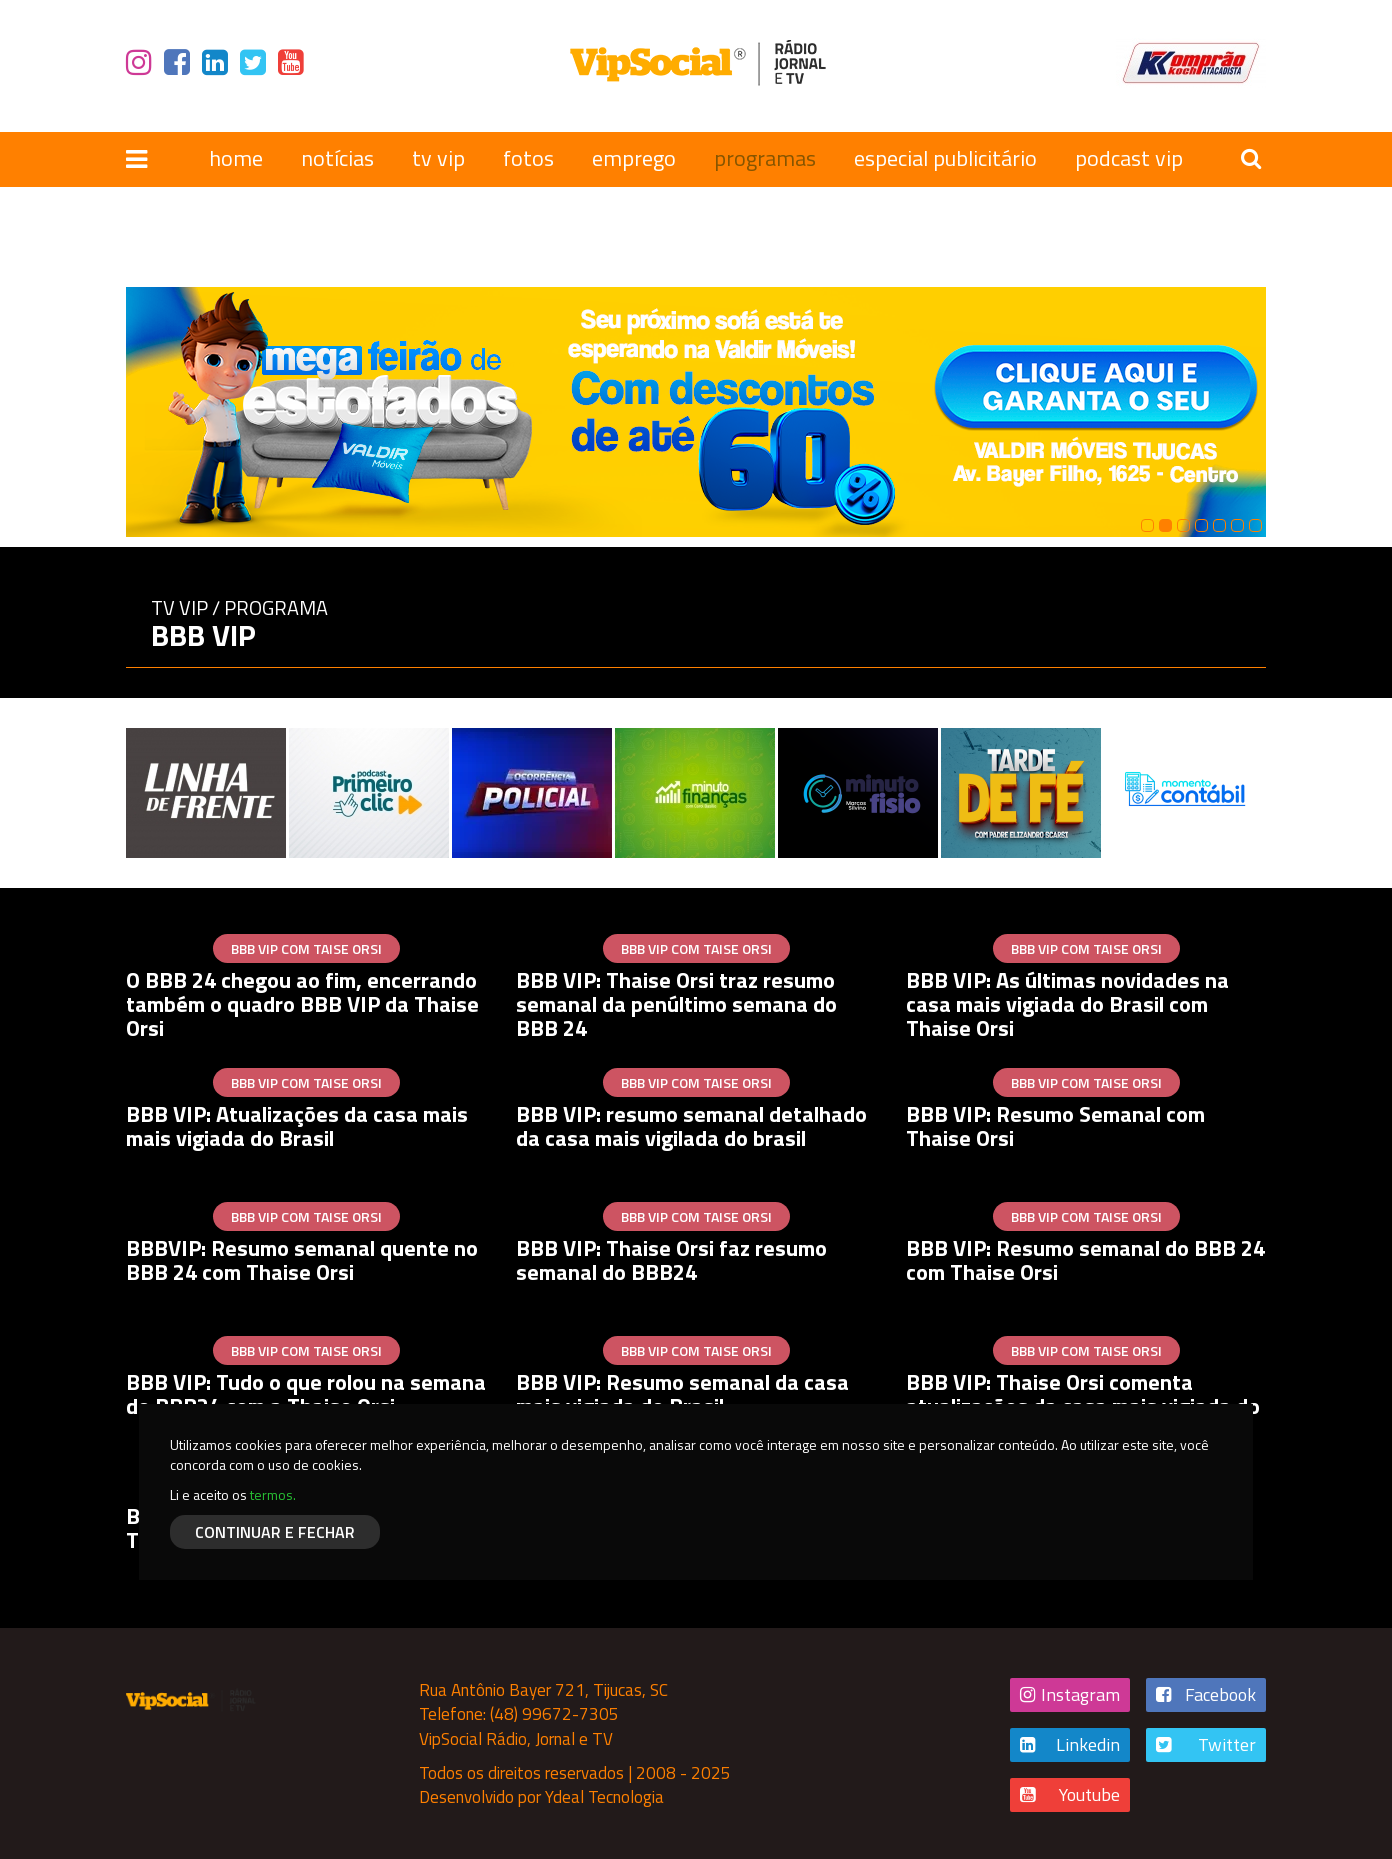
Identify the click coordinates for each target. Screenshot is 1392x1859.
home (236, 158)
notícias (337, 158)
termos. (273, 1494)
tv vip (438, 158)
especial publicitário (945, 158)
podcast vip (1129, 158)
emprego (634, 158)
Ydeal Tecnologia (604, 1797)
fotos (528, 158)
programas (765, 158)
